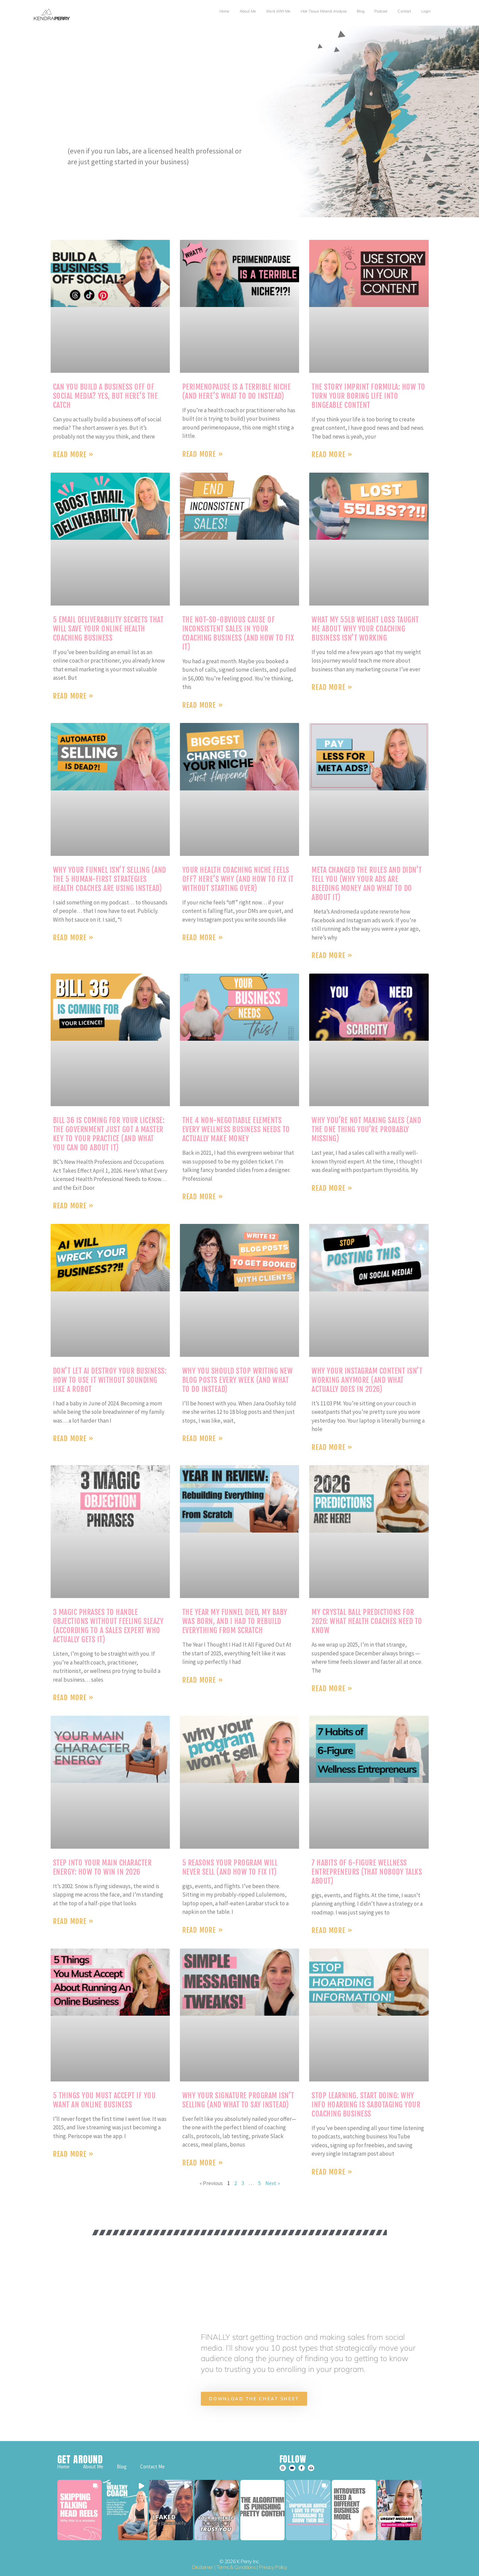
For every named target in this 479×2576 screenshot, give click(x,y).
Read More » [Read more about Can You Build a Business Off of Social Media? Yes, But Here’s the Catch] (73, 454)
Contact (404, 11)
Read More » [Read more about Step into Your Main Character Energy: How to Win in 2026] (73, 1921)
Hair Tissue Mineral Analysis (324, 11)
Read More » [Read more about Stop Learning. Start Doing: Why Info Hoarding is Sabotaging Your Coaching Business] (332, 2171)
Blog (360, 11)
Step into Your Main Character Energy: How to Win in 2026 (102, 1867)
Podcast (381, 11)
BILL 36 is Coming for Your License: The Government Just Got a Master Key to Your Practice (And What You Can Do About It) (109, 1134)
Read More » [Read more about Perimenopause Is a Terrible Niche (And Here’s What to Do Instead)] (202, 454)
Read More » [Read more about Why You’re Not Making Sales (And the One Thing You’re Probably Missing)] (332, 1188)
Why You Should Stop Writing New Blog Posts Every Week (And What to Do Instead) (237, 1380)
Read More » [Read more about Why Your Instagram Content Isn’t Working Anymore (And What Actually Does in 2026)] (332, 1447)
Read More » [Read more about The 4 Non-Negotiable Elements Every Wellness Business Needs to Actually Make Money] (202, 1196)
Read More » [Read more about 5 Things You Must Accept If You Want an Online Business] (73, 2154)
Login (425, 11)
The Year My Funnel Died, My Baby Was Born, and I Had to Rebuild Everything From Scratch (234, 1621)
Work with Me (278, 11)
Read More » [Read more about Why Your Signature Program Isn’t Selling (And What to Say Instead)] (202, 2162)
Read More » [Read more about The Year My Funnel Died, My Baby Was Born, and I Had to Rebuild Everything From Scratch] (202, 1680)
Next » (272, 2183)
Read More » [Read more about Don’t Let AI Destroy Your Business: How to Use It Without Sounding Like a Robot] (73, 1438)
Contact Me (152, 2466)
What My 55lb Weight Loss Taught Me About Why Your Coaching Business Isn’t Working (365, 628)
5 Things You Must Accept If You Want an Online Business (104, 2100)
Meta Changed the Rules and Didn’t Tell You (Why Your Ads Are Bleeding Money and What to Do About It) (367, 883)
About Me (248, 11)
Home (224, 11)
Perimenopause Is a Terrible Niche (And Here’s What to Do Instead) (236, 391)
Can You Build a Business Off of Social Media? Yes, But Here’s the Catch (105, 396)
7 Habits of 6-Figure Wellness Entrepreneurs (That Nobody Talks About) (367, 1871)
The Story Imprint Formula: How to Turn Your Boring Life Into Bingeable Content (368, 396)
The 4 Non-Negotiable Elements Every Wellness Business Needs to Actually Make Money (236, 1129)
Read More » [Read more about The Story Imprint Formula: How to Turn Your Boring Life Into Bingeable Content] (332, 454)
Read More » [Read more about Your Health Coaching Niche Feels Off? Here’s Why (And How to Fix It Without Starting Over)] (202, 937)
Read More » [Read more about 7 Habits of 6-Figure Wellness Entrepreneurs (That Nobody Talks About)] (332, 1930)
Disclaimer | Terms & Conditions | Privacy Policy (239, 2567)
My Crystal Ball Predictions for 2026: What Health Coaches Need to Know (367, 1621)
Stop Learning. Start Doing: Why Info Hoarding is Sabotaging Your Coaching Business (366, 2104)
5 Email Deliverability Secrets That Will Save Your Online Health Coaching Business (108, 628)
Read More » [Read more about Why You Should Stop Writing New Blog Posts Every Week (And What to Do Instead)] (202, 1438)
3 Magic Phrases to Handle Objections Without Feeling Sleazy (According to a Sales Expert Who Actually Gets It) (108, 1625)
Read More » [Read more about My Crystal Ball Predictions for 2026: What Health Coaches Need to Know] (332, 1688)
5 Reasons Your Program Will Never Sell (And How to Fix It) (230, 1867)
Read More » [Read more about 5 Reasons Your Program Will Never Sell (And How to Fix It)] (202, 1930)
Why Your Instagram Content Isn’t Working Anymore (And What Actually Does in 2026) (367, 1380)
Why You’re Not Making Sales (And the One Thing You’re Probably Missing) (366, 1129)
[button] (79, 2510)
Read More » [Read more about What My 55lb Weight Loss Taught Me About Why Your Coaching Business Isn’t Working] (332, 687)
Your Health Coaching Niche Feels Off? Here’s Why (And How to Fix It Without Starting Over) (238, 879)
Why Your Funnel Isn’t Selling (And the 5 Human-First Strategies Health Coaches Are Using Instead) (109, 879)
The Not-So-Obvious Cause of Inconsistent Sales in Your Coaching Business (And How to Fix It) (238, 633)
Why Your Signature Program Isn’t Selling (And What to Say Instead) (238, 2100)
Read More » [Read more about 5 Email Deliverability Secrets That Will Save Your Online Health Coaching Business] (73, 696)
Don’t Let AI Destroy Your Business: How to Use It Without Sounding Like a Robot (110, 1380)
